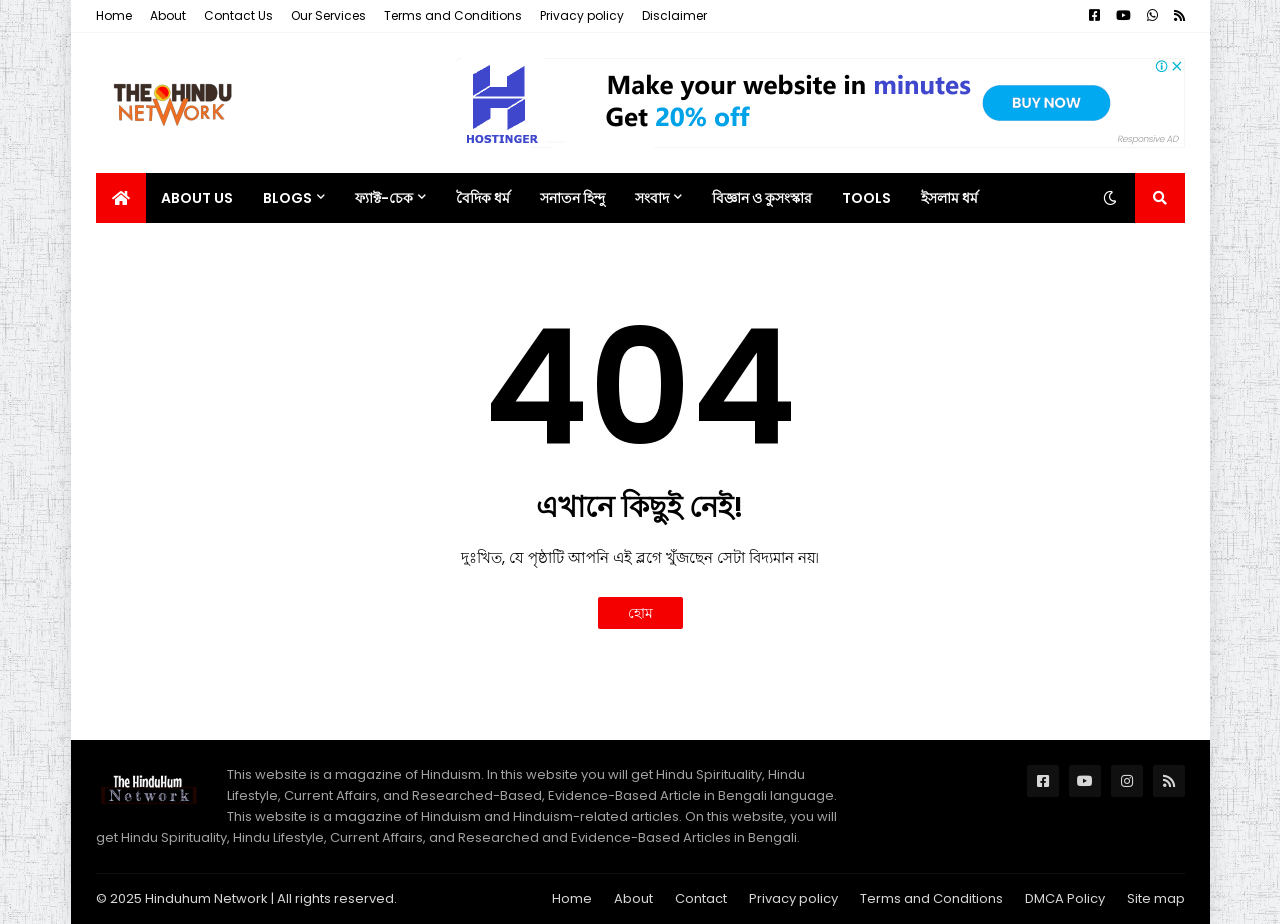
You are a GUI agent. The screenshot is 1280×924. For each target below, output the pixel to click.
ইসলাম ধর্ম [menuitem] (949, 198)
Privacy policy (582, 15)
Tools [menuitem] (866, 198)
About (168, 15)
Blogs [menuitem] (287, 198)
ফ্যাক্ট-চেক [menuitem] (384, 198)
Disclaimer (674, 15)
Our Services (328, 15)
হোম (640, 613)
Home (114, 15)
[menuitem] (121, 198)
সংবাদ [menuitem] (652, 198)
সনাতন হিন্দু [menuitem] (572, 198)
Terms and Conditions (453, 15)
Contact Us (238, 15)
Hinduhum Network (206, 898)
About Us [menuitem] (197, 198)
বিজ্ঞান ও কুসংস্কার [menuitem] (762, 198)
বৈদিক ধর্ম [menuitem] (483, 198)
